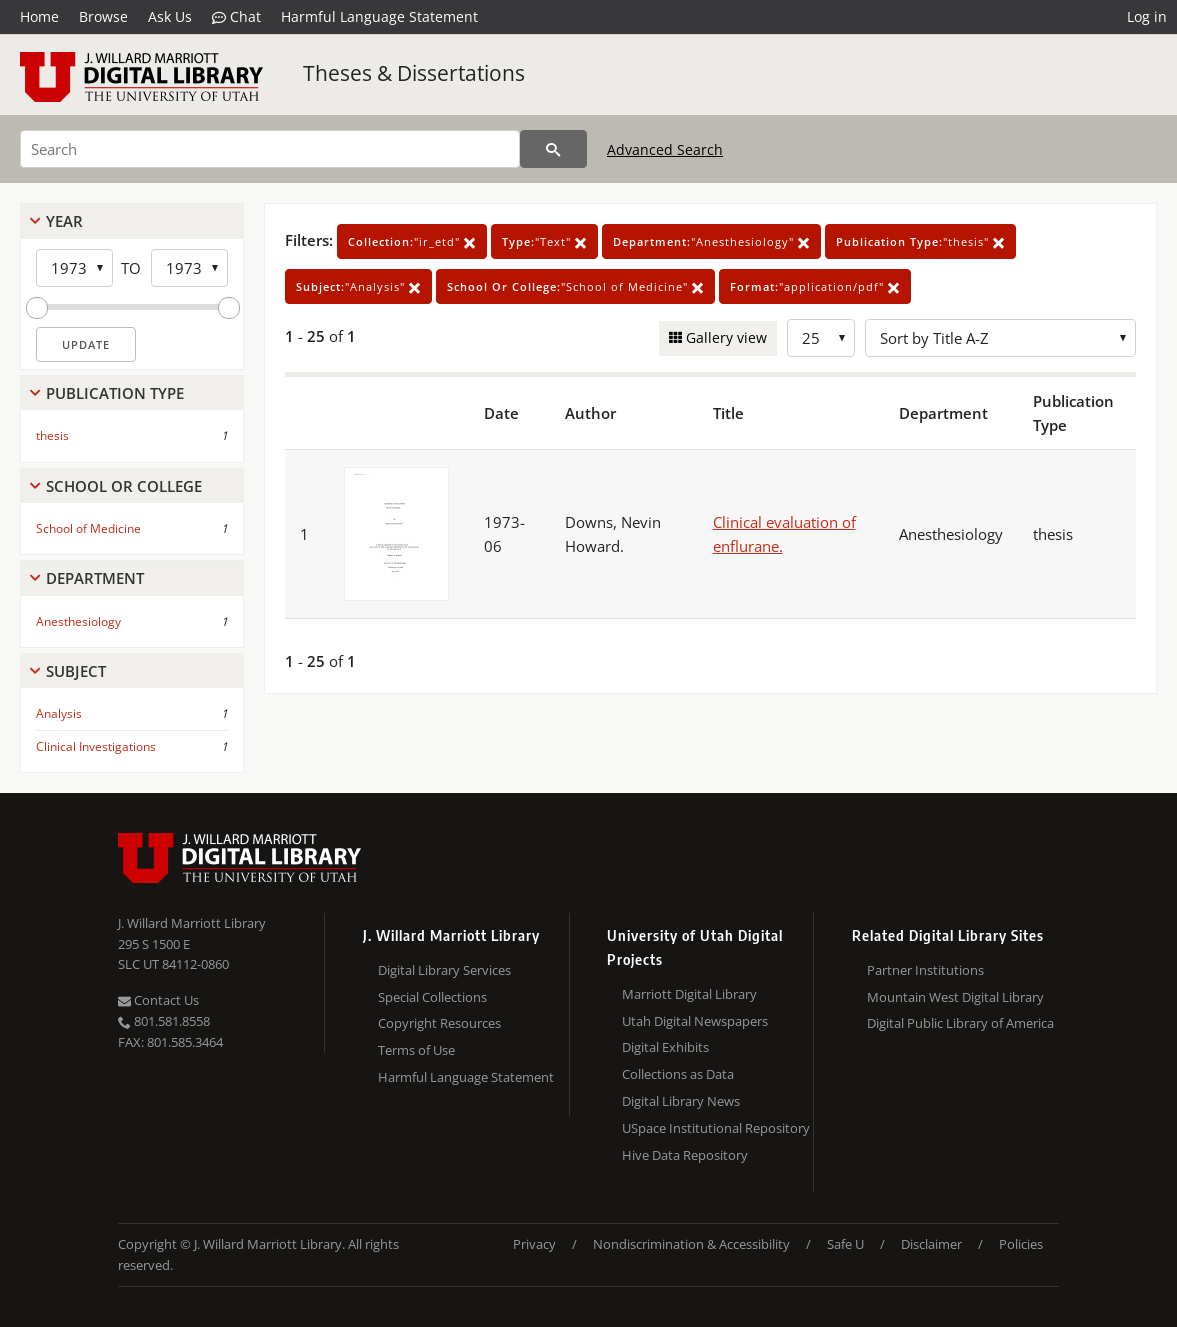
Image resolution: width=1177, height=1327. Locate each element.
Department (95, 578)
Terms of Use (416, 1050)
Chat (236, 17)
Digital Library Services (444, 970)
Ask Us (170, 16)
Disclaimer (931, 1244)
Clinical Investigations (96, 746)
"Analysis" (358, 286)
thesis (52, 435)
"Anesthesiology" (711, 241)
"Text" (544, 241)
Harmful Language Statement (379, 16)
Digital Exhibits (665, 1047)
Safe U (845, 1244)
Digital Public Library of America (960, 1023)
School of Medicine (88, 528)
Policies (1021, 1244)
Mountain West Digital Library (955, 997)
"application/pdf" (815, 286)
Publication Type (115, 393)
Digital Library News (681, 1101)
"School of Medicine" (575, 286)
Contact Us (158, 1000)
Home (39, 16)
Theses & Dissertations (414, 73)
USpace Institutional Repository (716, 1128)
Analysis (59, 713)
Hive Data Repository (685, 1155)
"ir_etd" (412, 241)
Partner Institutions (925, 970)
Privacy (534, 1244)
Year (64, 221)
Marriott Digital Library (689, 994)
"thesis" (920, 241)
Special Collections (432, 997)
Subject (76, 671)
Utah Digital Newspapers (695, 1021)
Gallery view (724, 337)
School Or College (124, 486)
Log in (1147, 16)
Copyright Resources (439, 1023)
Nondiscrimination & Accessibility (691, 1244)
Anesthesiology (78, 621)
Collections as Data (678, 1074)
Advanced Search (665, 149)
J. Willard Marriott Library (192, 923)
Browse (103, 16)
